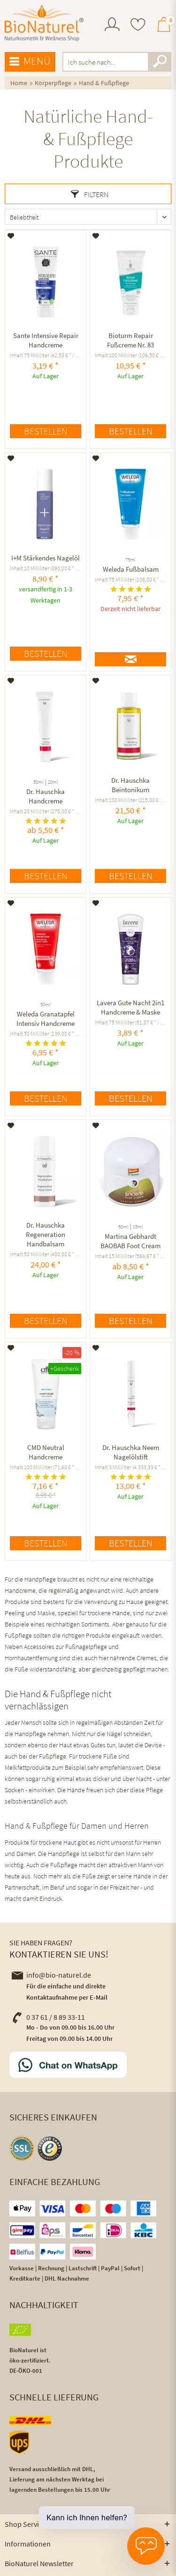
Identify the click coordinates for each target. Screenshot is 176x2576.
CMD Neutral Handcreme (45, 1452)
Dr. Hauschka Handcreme (45, 796)
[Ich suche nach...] (117, 62)
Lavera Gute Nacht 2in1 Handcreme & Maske (130, 1007)
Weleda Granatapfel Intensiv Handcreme (45, 1018)
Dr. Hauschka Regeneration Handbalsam (45, 1234)
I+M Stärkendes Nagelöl (45, 557)
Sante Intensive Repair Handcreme (45, 340)
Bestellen (46, 431)
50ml (38, 782)
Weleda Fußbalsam (131, 569)
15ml (138, 1227)
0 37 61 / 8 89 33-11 (48, 2017)
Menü (30, 61)
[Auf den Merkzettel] (11, 236)
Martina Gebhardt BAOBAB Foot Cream (130, 1241)
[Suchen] (159, 62)
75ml (130, 560)
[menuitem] (112, 25)
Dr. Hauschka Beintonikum (130, 785)
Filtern (89, 194)
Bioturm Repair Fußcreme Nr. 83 (130, 340)
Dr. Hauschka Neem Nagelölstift (130, 1452)
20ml (53, 782)
